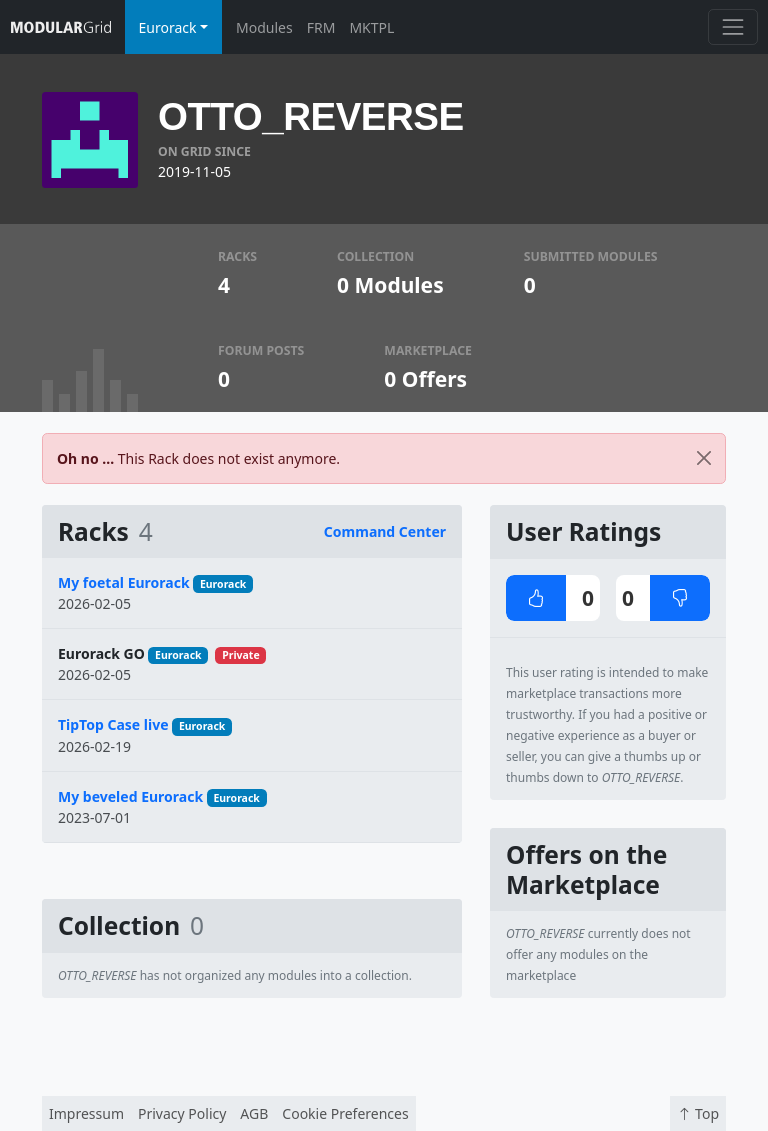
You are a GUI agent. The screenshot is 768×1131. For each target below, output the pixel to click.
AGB (254, 1113)
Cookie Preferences (345, 1113)
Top (698, 1113)
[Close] (704, 458)
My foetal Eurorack (124, 582)
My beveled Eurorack (130, 796)
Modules (264, 27)
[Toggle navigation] (732, 26)
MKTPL (371, 27)
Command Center (385, 531)
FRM (321, 27)
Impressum (86, 1113)
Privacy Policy (182, 1113)
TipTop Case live (113, 724)
